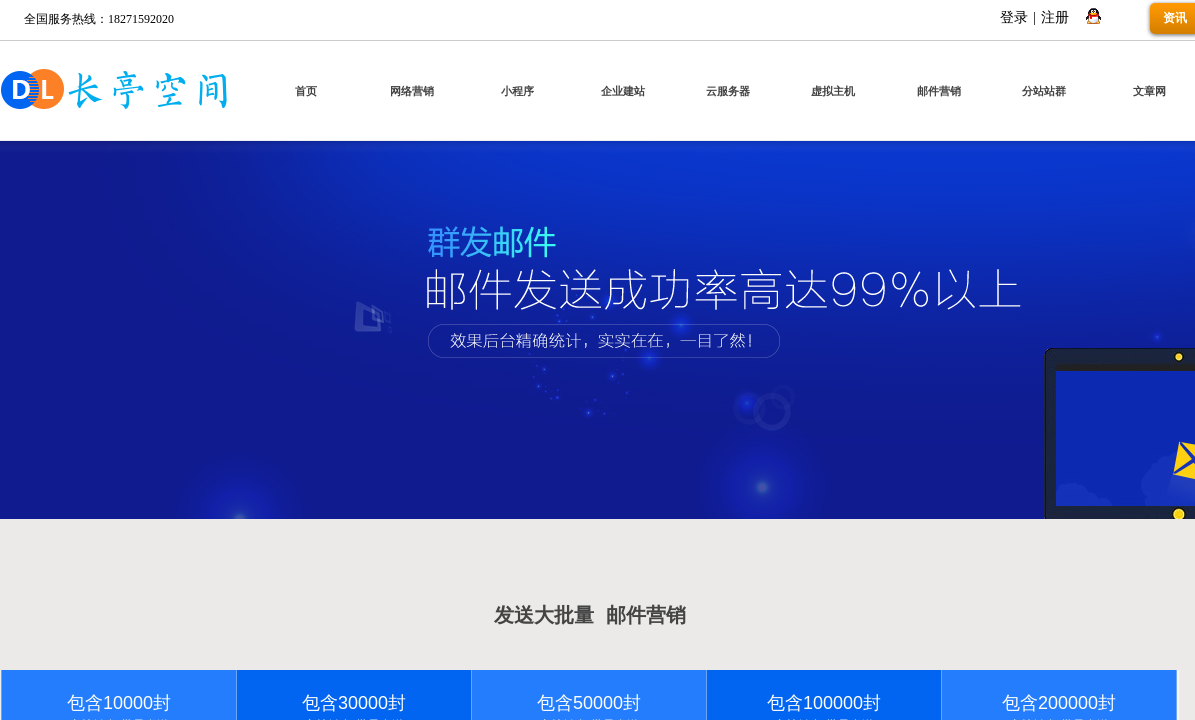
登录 (1014, 17)
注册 (1055, 17)
